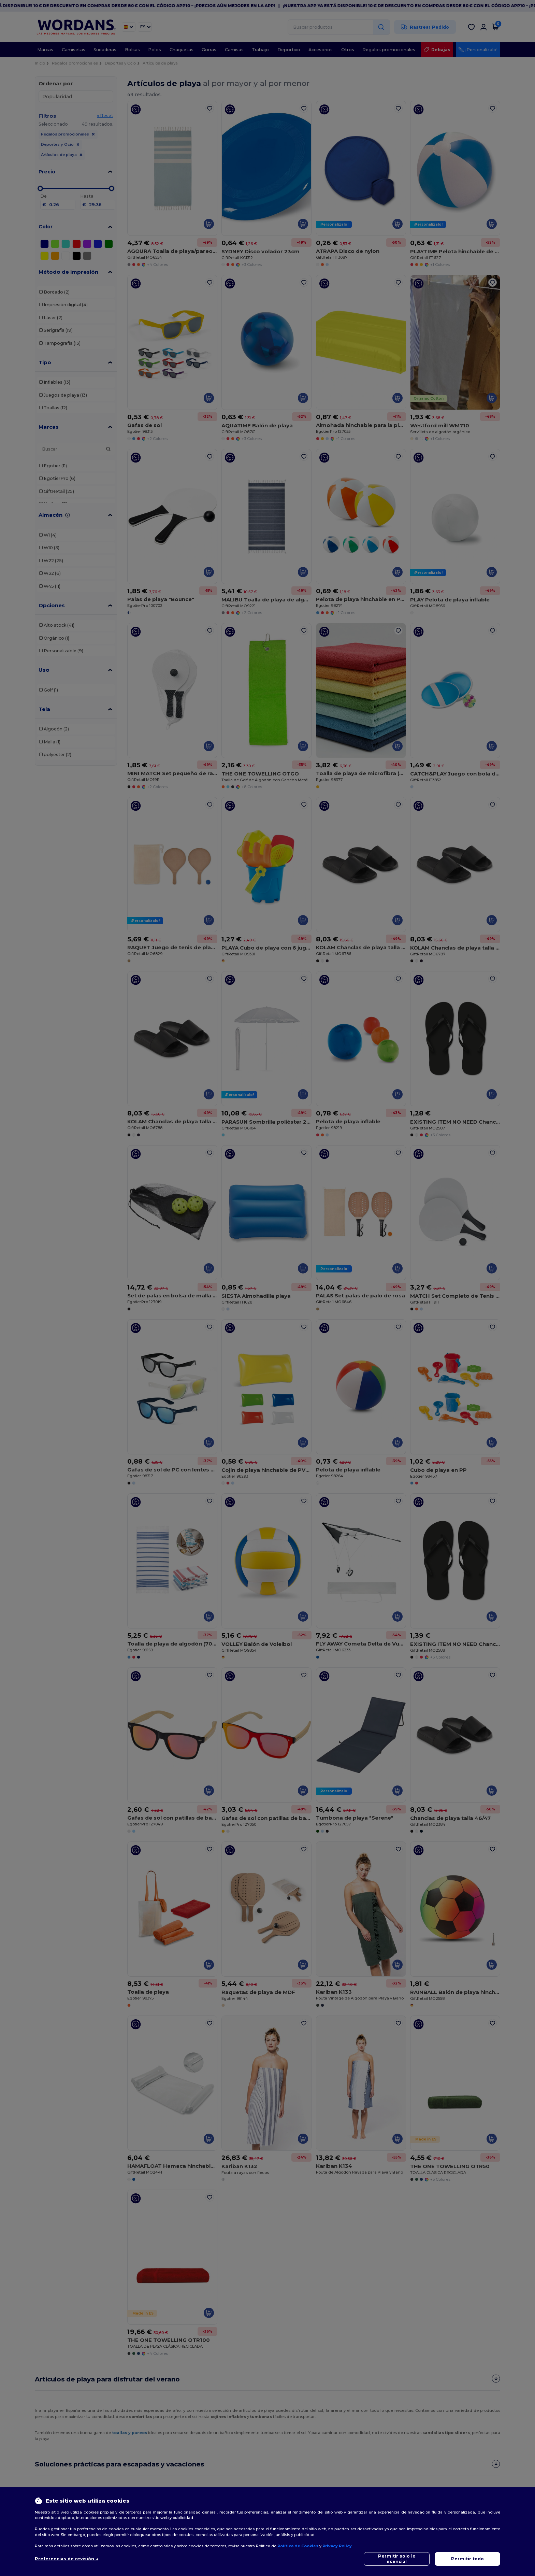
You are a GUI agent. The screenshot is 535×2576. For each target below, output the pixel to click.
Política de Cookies (297, 2546)
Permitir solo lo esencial (397, 2558)
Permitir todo (467, 2558)
